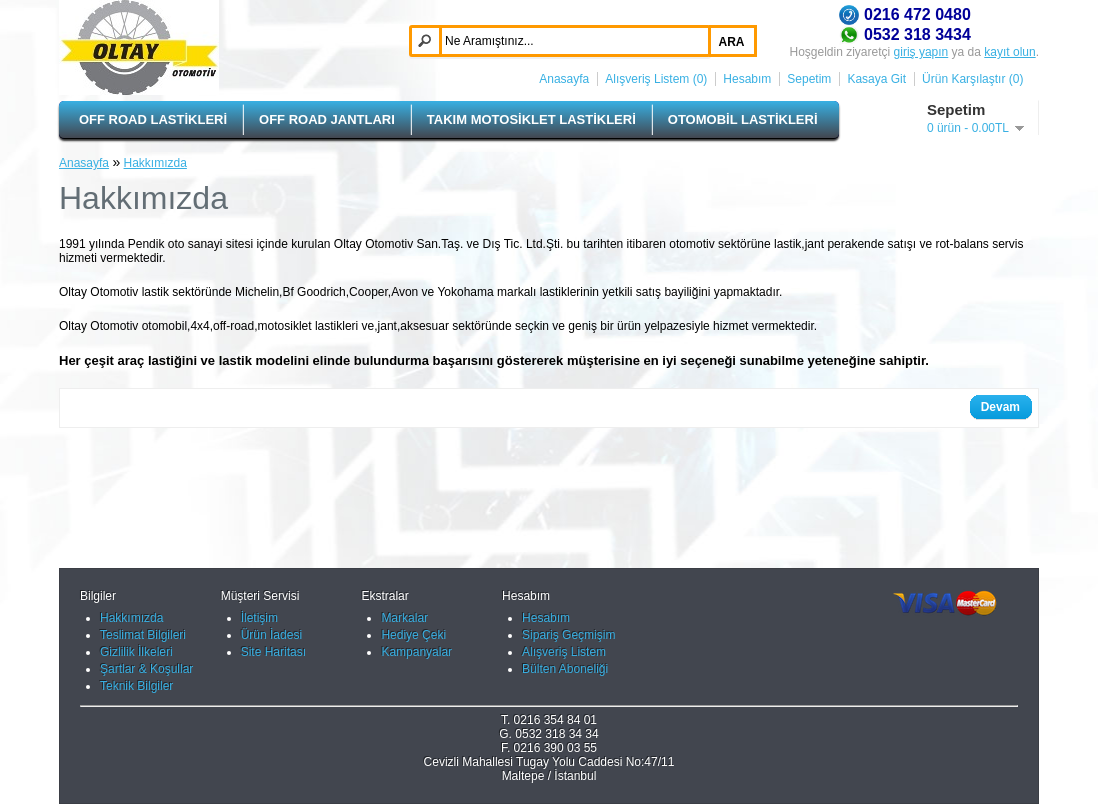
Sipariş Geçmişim (568, 635)
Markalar (404, 618)
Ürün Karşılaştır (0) (972, 79)
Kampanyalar (416, 652)
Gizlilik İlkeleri (136, 652)
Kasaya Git (876, 79)
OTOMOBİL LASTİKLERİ (743, 119)
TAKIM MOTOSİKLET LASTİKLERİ (531, 119)
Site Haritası (273, 652)
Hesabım (747, 79)
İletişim (259, 618)
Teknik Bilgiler (136, 686)
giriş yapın (921, 52)
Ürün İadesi (271, 635)
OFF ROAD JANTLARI (327, 119)
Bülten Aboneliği (565, 669)
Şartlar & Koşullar (146, 669)
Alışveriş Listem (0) (656, 79)
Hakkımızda (155, 163)
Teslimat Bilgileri (143, 635)
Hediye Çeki (413, 635)
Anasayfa (564, 79)
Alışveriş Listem (564, 652)
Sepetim (809, 79)
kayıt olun (1009, 52)
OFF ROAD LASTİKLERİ (153, 119)
